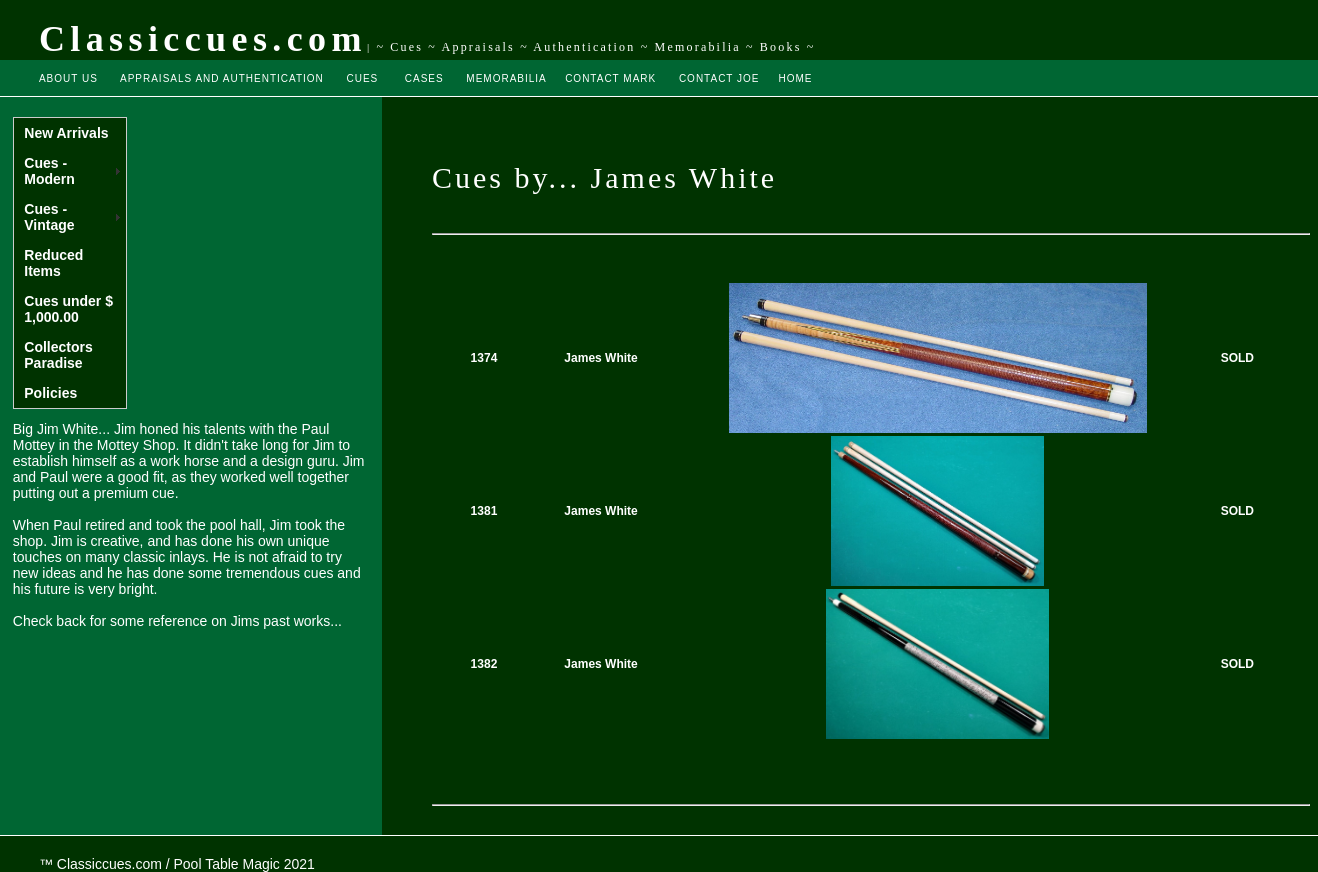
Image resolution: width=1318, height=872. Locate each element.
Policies (50, 393)
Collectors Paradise (58, 355)
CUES (363, 78)
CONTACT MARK (610, 78)
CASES (424, 78)
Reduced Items (53, 263)
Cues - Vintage (49, 217)
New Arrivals (66, 133)
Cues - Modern (49, 171)
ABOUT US (68, 78)
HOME (795, 78)
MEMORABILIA (506, 78)
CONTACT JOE (719, 78)
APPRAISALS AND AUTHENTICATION (222, 78)
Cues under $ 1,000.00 (68, 309)
